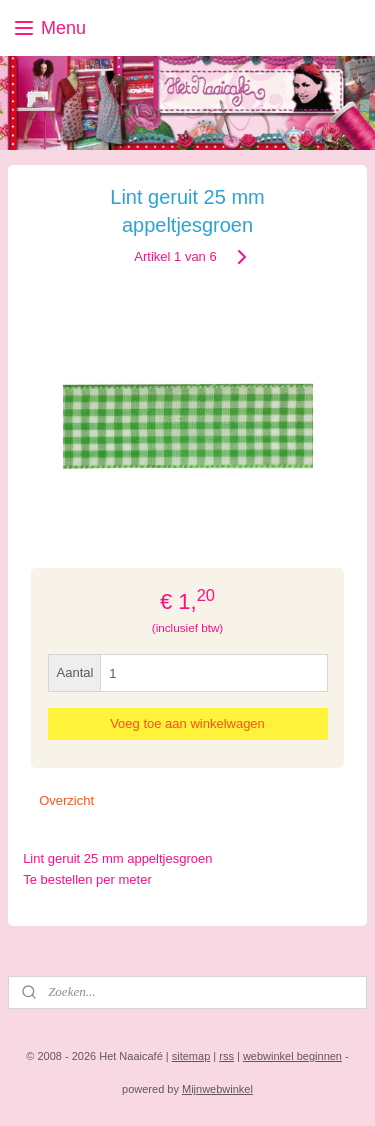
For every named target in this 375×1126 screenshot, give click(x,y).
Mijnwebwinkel (217, 1089)
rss (226, 1056)
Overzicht (66, 800)
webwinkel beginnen (292, 1056)
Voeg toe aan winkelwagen (187, 724)
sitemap (191, 1056)
